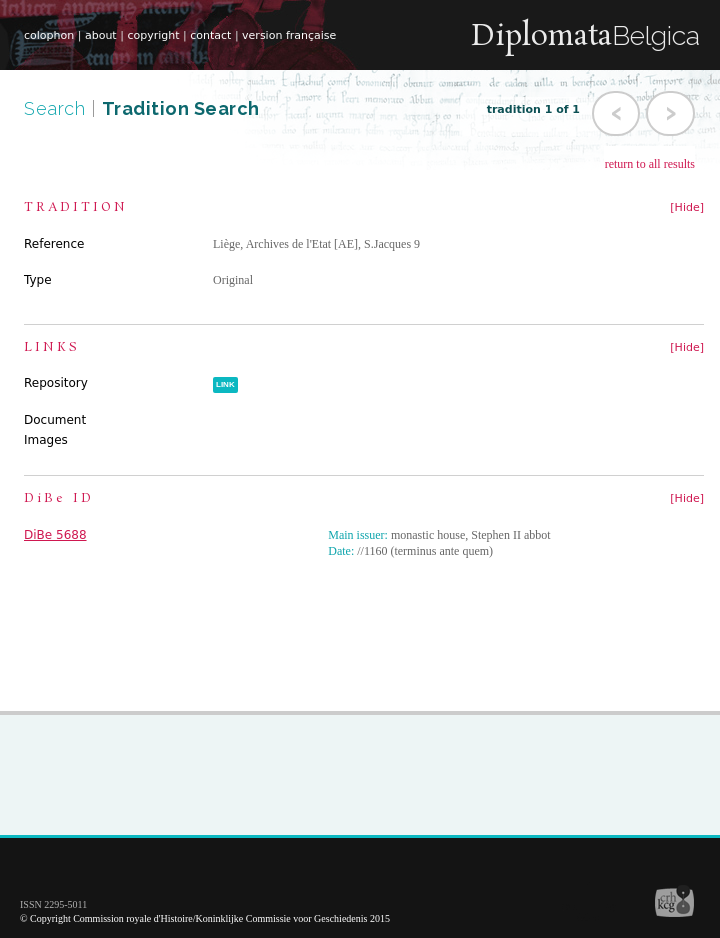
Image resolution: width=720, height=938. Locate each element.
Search (57, 108)
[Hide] (687, 207)
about (101, 35)
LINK (225, 384)
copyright (153, 35)
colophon (49, 35)
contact (210, 35)
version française (289, 35)
